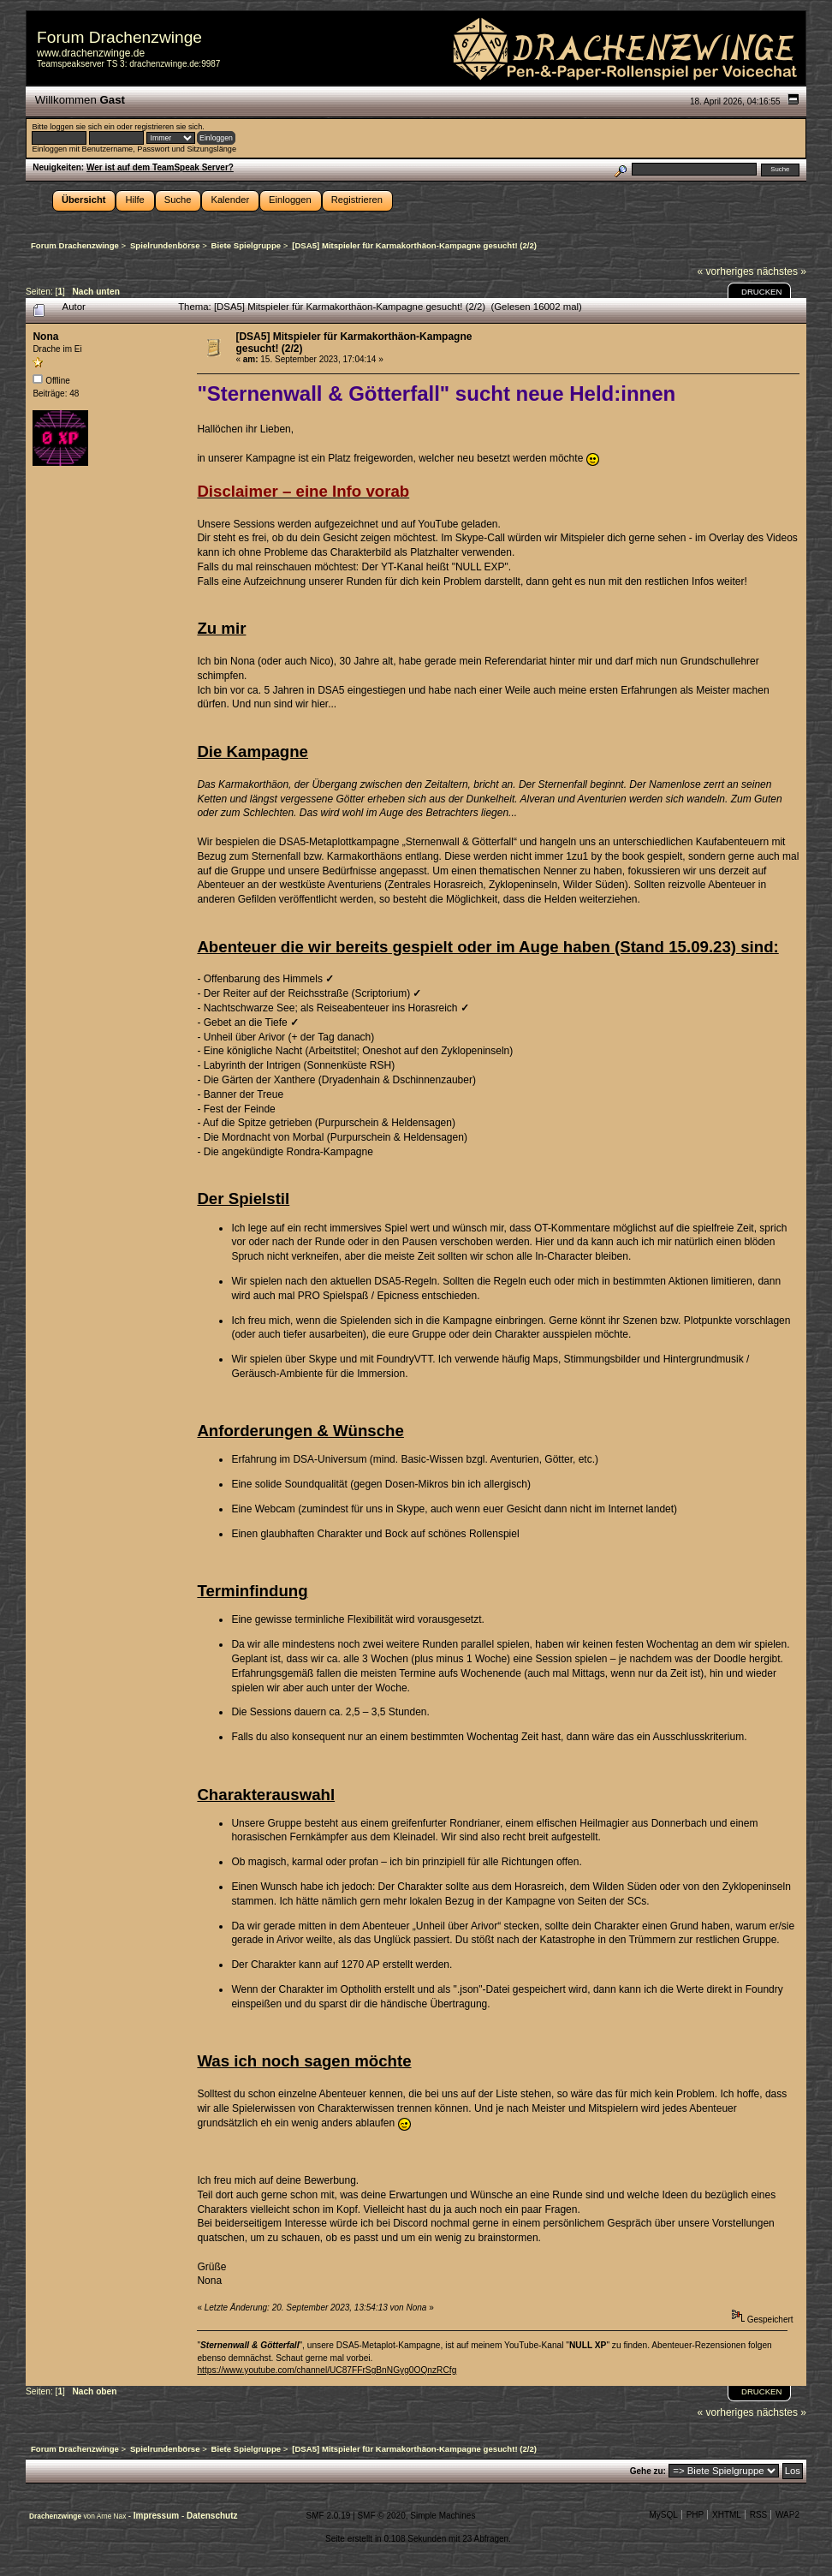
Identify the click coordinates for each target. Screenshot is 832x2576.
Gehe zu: (648, 2471)
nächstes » (781, 271)
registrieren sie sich (168, 126)
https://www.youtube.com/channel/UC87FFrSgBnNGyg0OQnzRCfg (326, 2370)
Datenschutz (212, 2515)
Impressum (157, 2515)
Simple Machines (442, 2515)
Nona (45, 337)
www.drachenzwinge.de (91, 53)
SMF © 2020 (381, 2515)
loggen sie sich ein (82, 126)
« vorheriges (726, 271)
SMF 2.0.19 (328, 2515)
